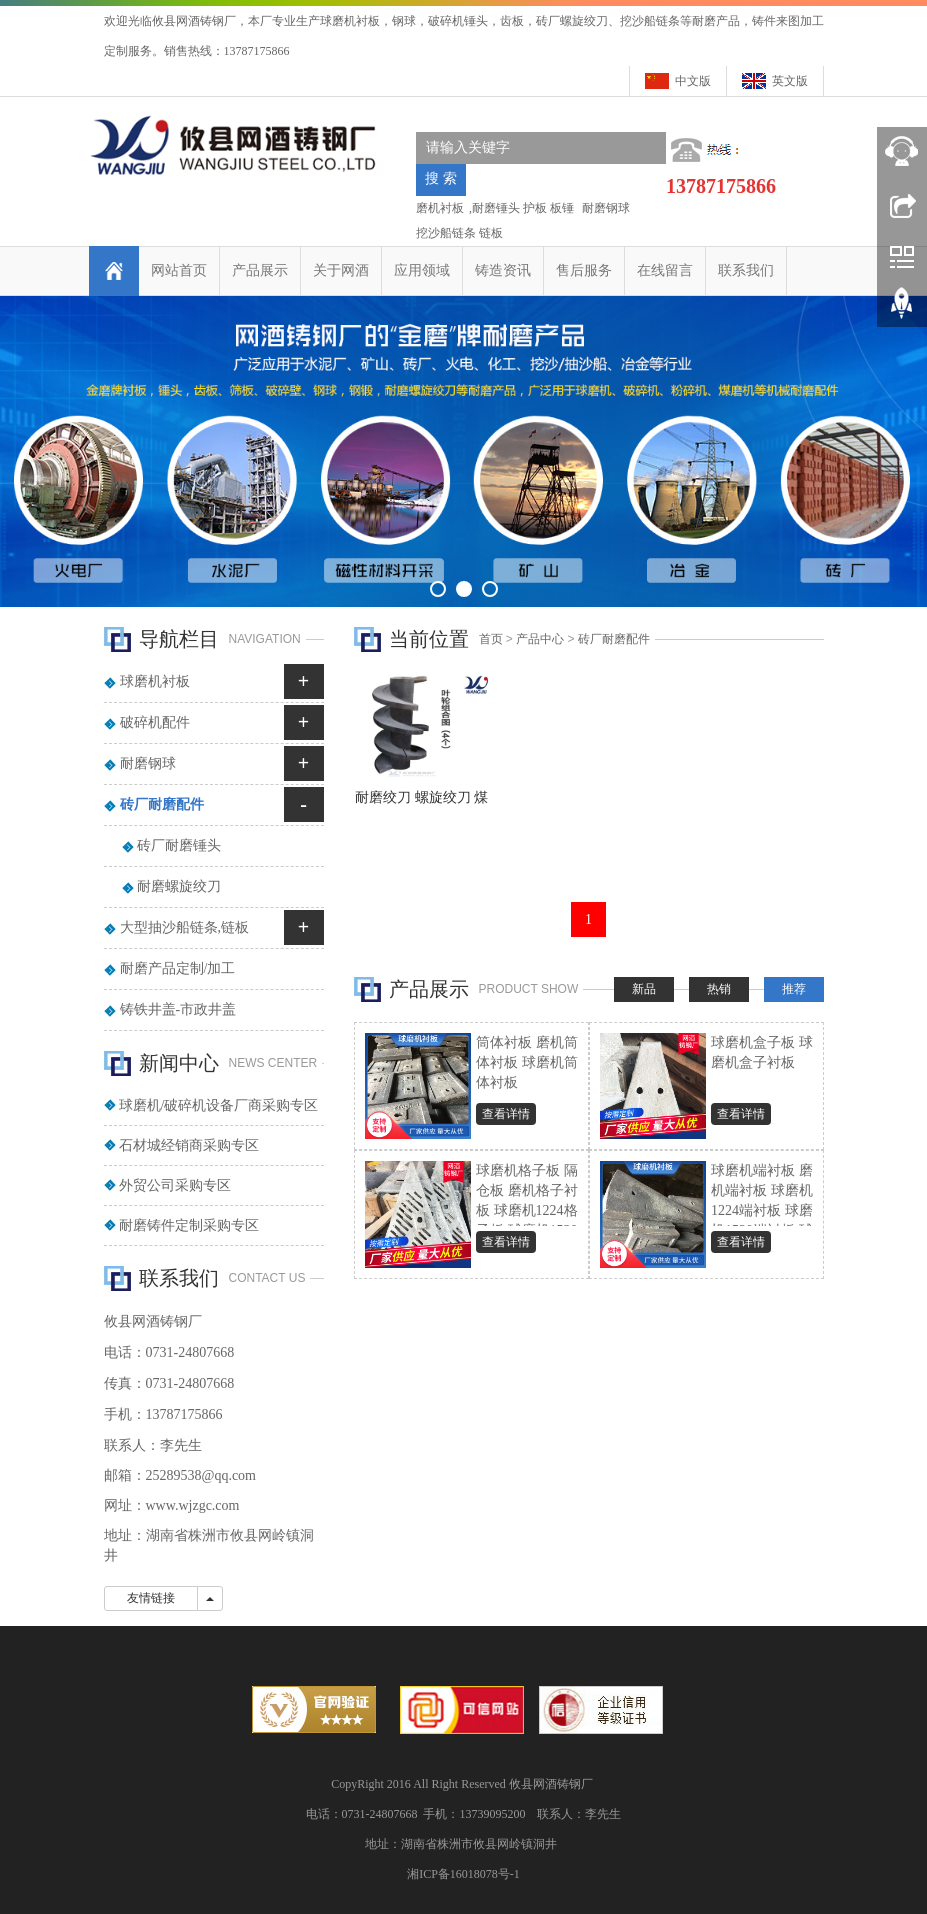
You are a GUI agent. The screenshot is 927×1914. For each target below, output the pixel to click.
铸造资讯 (503, 270)
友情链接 (151, 1598)
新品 (644, 989)
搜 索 (441, 178)
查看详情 (506, 1114)
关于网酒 (341, 270)
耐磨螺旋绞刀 (179, 886)
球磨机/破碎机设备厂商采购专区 (219, 1105)
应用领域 (422, 270)
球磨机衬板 (155, 681)
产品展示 (260, 270)
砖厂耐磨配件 (614, 639)
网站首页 (179, 270)
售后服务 (584, 270)
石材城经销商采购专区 (189, 1145)
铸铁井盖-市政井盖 (178, 1009)
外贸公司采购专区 (175, 1185)
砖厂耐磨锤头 (179, 845)
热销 (719, 989)
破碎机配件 (155, 722)
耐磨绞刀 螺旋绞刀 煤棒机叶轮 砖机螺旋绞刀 (421, 804)
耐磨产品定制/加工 (178, 968)
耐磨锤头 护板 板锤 (523, 208)
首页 (491, 639)
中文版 (693, 81)
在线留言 (665, 270)
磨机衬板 (440, 208)
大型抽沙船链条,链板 (185, 927)
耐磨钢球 (604, 208)
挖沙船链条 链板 (459, 233)
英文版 (790, 81)
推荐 (794, 989)
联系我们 (746, 270)
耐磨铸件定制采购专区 (189, 1225)
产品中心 (540, 639)
